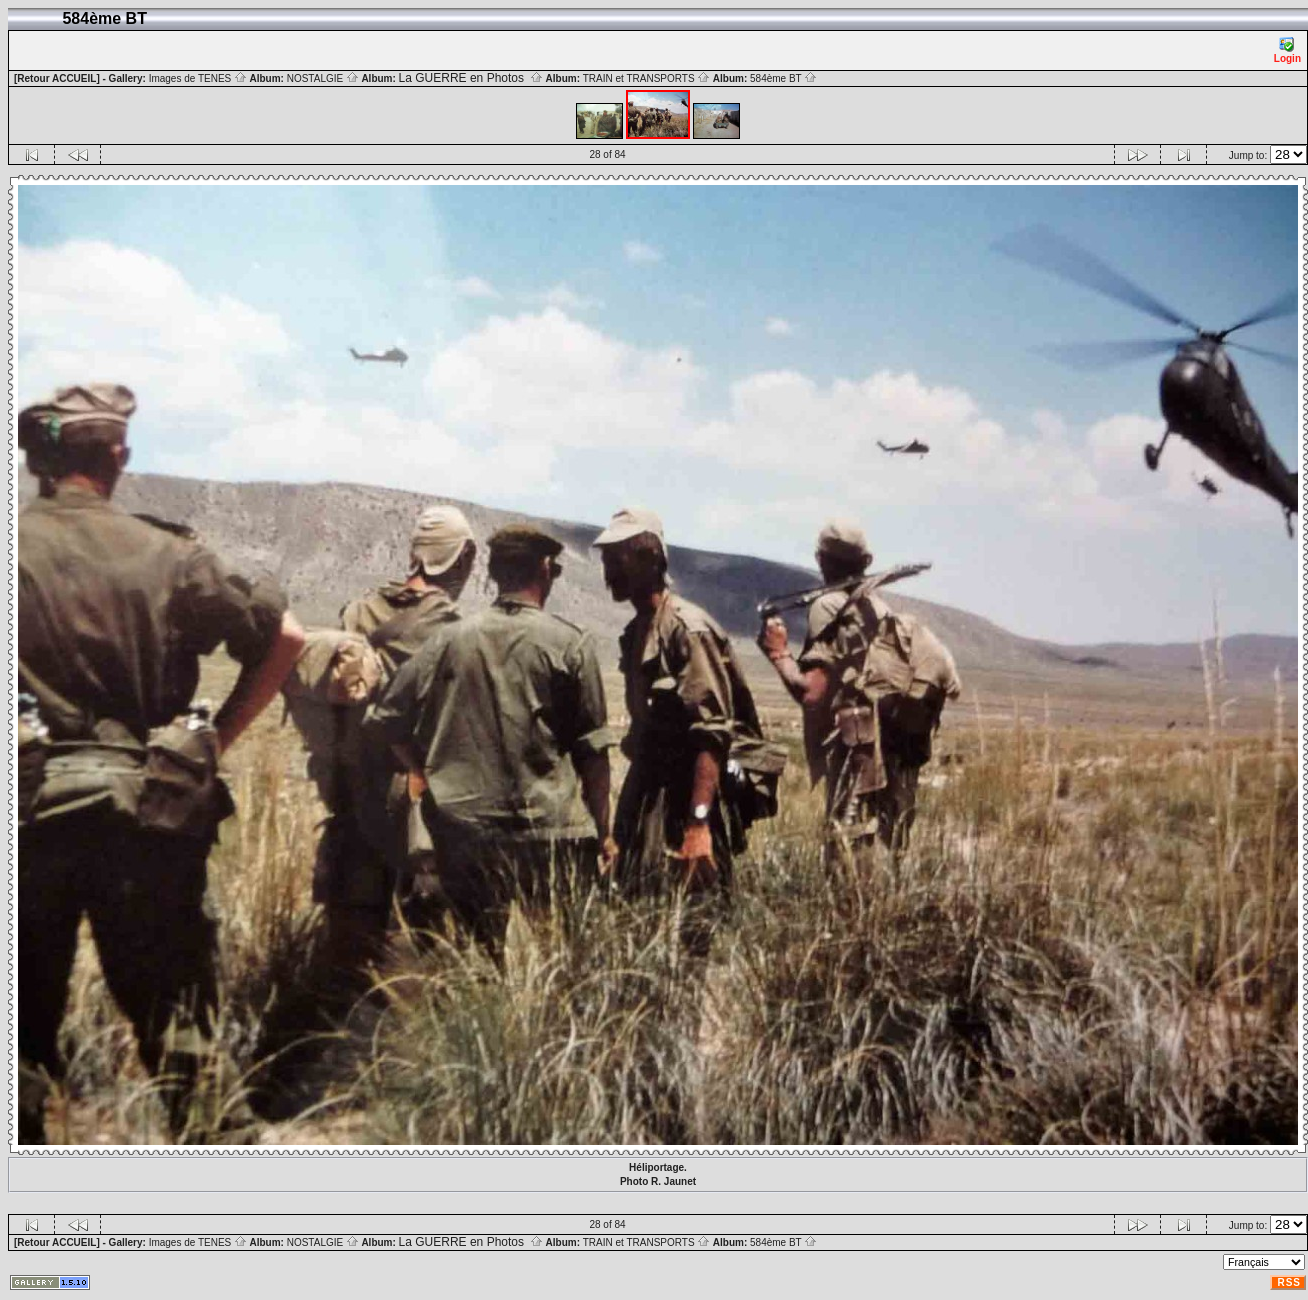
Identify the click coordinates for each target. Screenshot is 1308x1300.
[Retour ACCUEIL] (57, 78)
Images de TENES (198, 78)
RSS (1289, 1282)
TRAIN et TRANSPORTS (647, 78)
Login (1287, 50)
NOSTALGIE (323, 78)
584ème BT (783, 78)
